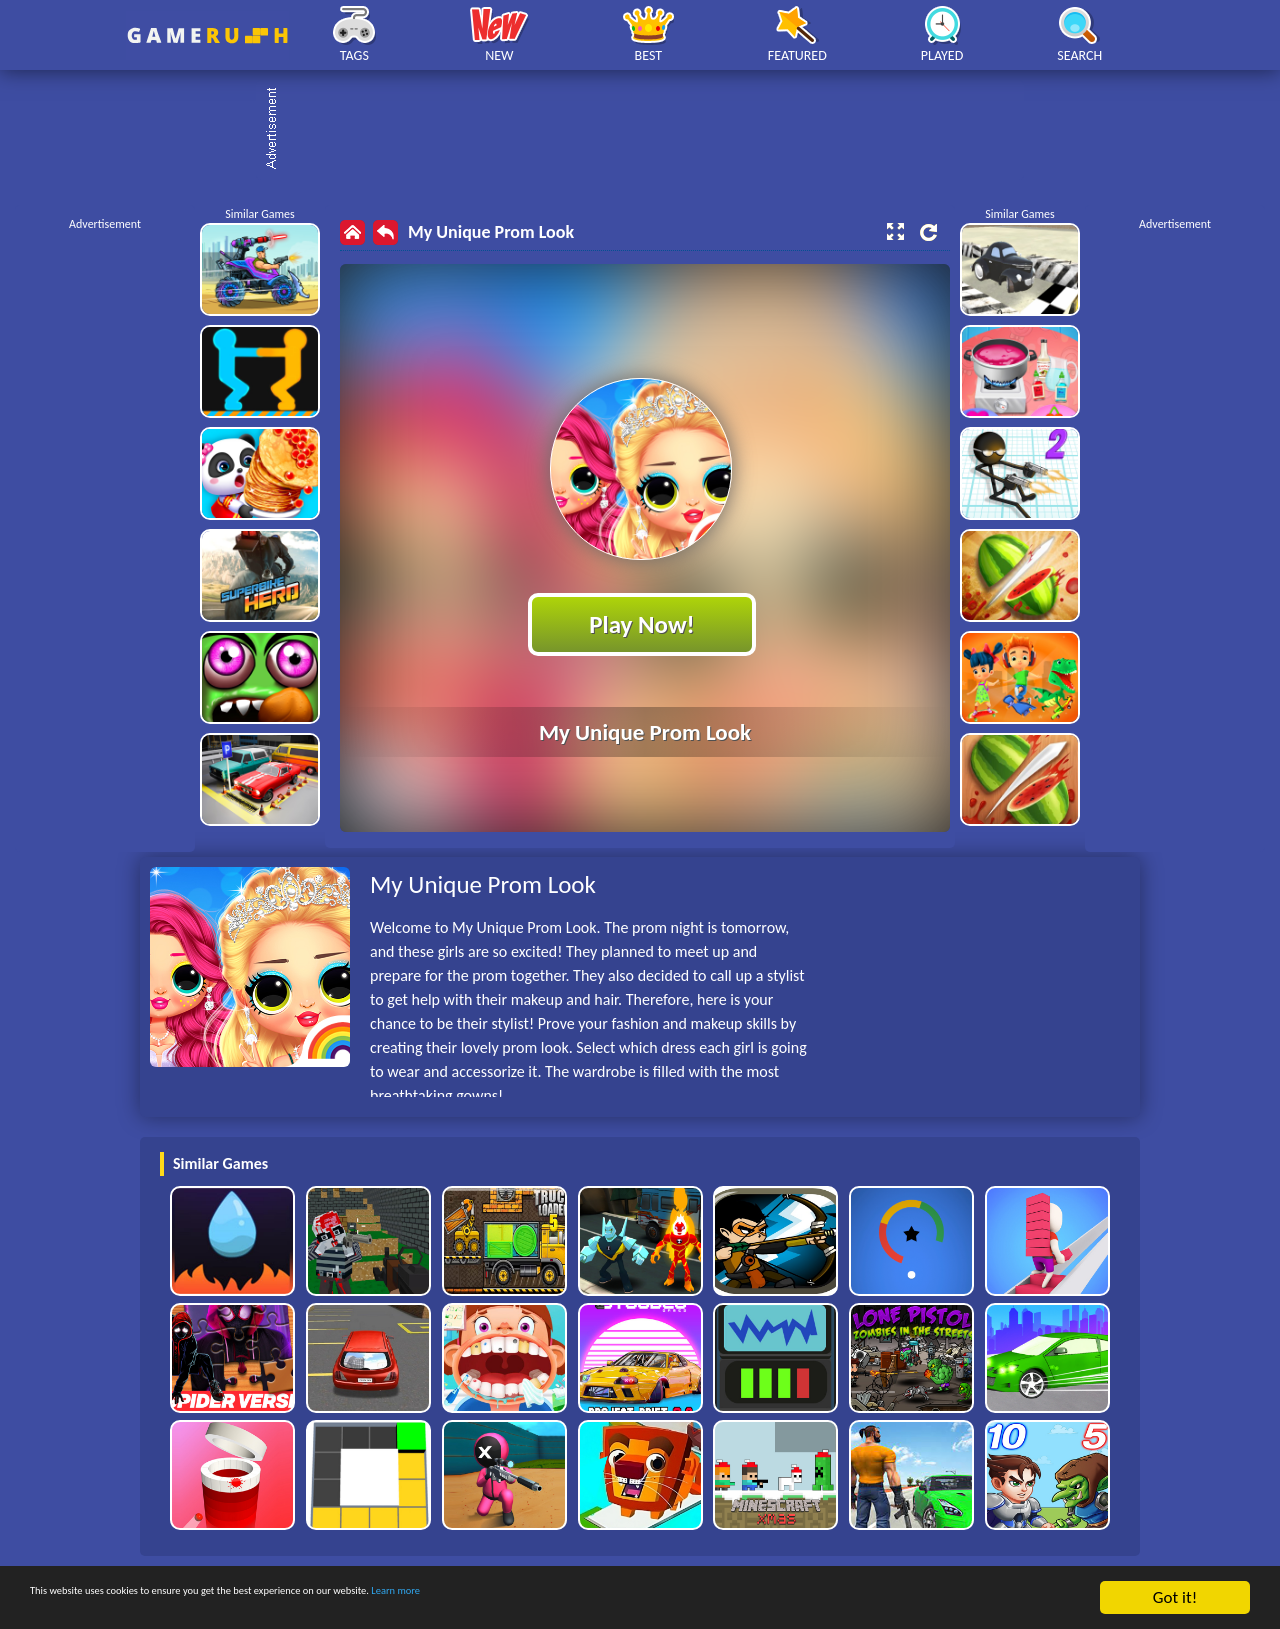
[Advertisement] (650, 130)
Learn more (624, 1598)
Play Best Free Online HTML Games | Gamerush (207, 35)
